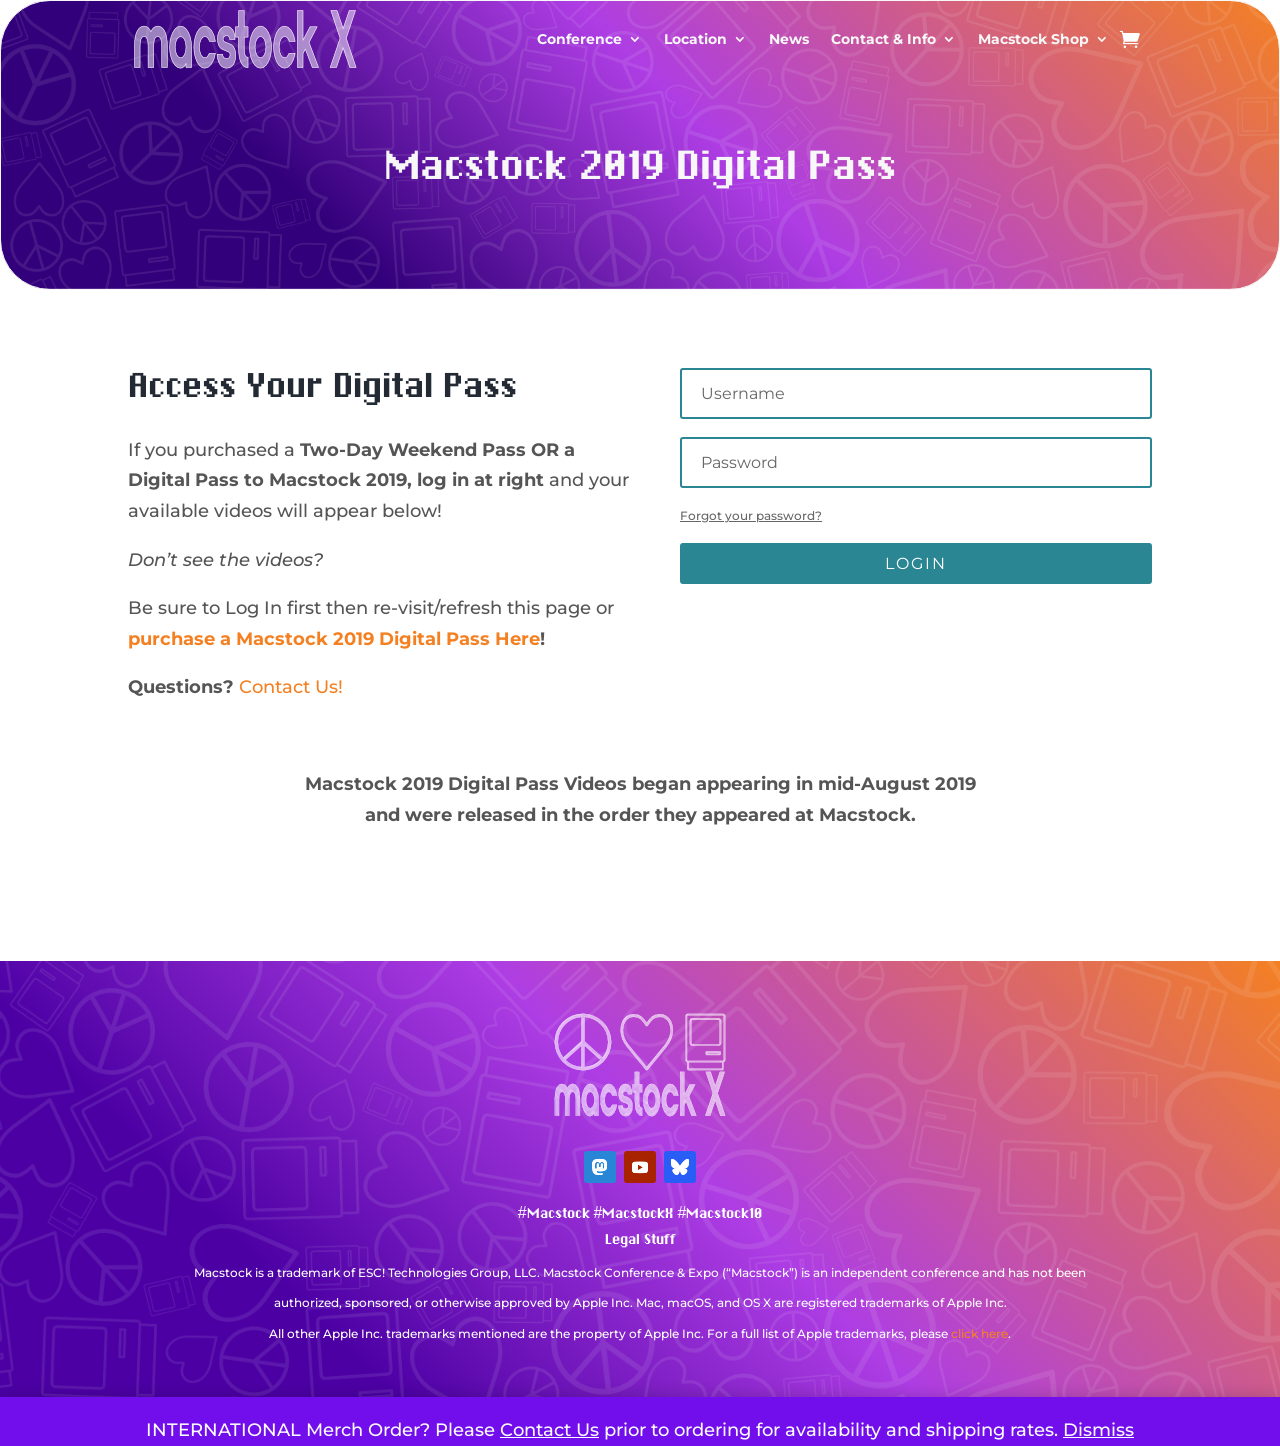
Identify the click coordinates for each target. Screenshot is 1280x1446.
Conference (579, 39)
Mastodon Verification (640, 1363)
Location (695, 39)
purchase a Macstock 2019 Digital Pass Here (334, 639)
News (789, 39)
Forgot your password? (751, 515)
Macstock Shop (1033, 39)
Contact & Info (883, 39)
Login (916, 563)
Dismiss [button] (1098, 1430)
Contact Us (549, 1430)
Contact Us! (291, 687)
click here (979, 1333)
